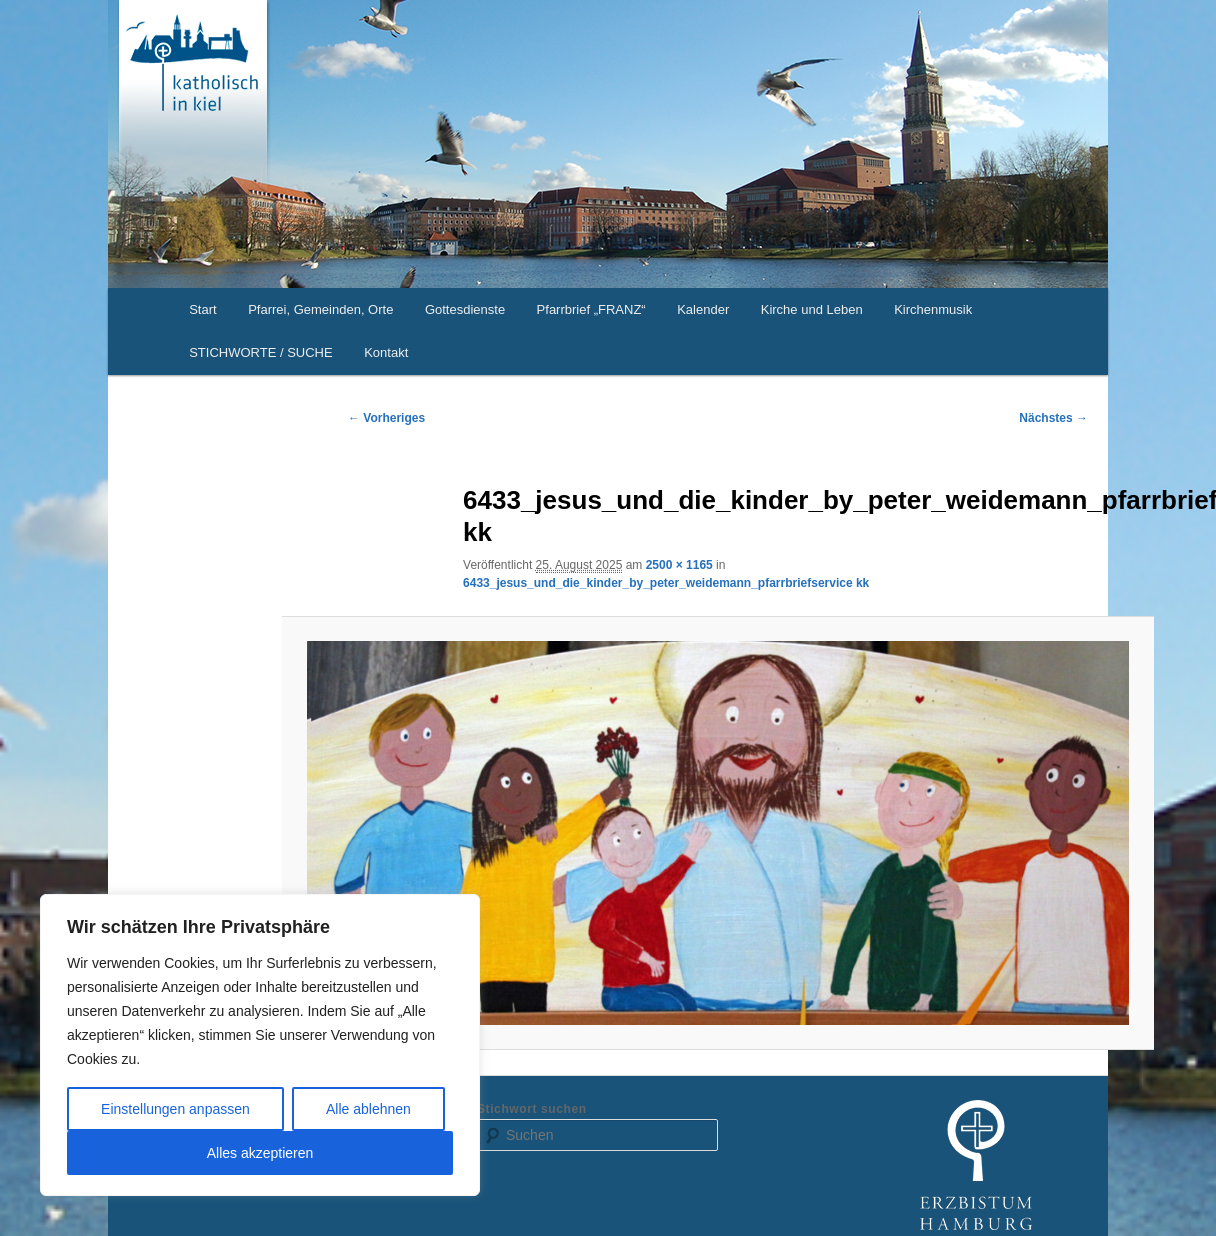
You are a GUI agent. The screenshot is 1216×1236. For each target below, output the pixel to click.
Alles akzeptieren (260, 1153)
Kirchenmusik (933, 309)
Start (202, 309)
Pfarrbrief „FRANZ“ (591, 309)
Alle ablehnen (368, 1109)
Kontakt (386, 352)
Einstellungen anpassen (175, 1109)
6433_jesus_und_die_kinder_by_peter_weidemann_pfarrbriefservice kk (666, 583)
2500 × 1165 (679, 565)
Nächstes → (1053, 418)
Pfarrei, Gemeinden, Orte (320, 309)
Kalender (703, 309)
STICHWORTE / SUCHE (261, 352)
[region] (260, 1045)
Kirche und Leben (812, 309)
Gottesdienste (465, 309)
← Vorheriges (386, 418)
